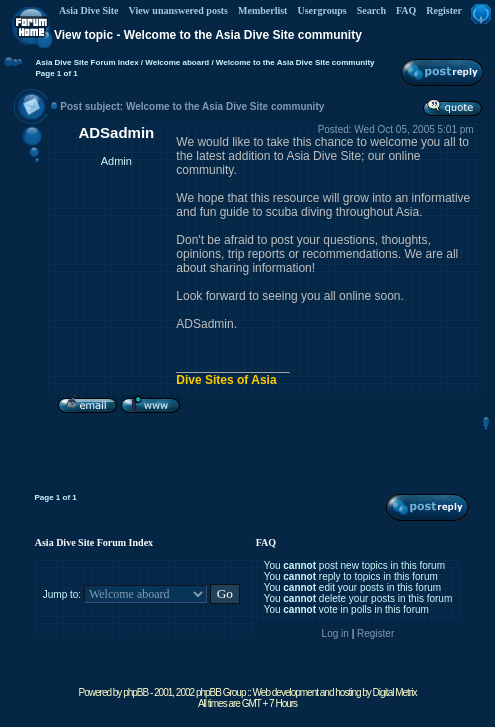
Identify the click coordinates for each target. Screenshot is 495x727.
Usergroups (321, 10)
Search (371, 10)
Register (444, 10)
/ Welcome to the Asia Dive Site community (291, 62)
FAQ (406, 10)
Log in (335, 633)
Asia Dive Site (88, 10)
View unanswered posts (178, 10)
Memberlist (262, 10)
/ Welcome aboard (174, 62)
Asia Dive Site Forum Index (86, 62)
